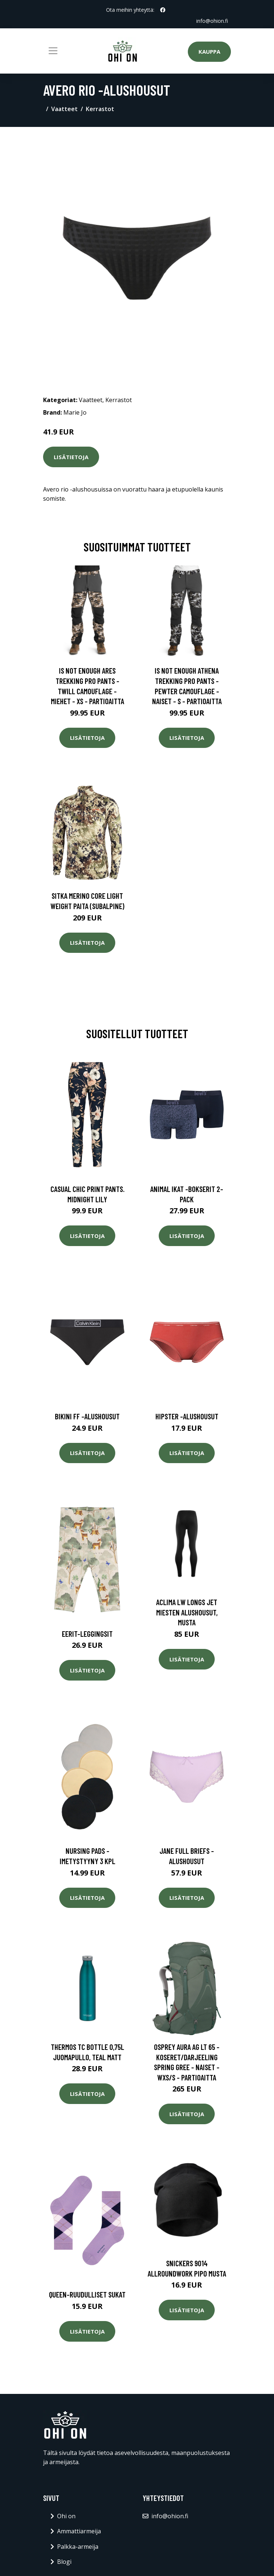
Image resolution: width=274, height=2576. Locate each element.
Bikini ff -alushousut (87, 1416)
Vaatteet (64, 109)
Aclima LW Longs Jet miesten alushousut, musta (187, 1612)
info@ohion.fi (212, 20)
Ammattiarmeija (79, 2531)
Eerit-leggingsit (87, 1633)
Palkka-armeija (77, 2547)
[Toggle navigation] (53, 51)
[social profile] (162, 10)
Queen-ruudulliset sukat (87, 2294)
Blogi (64, 2562)
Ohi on (66, 2516)
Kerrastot (100, 109)
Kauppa (209, 51)
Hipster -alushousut (186, 1416)
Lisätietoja (71, 457)
